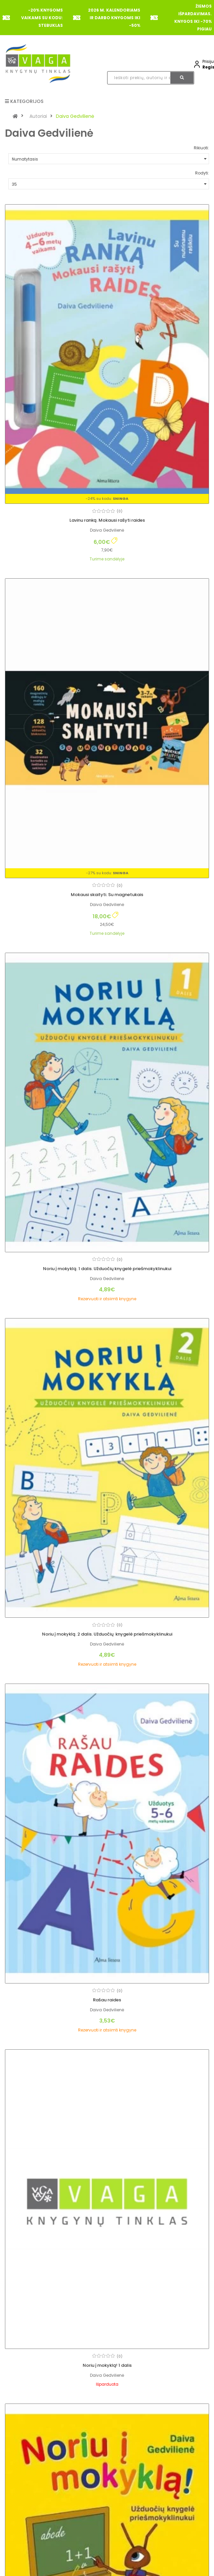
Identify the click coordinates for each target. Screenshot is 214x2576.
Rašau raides (107, 2000)
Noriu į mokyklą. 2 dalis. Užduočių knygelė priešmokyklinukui (107, 1634)
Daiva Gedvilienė (75, 116)
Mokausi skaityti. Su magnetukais (107, 894)
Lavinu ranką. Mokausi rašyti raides (107, 520)
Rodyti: (202, 173)
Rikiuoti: (201, 148)
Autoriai (38, 116)
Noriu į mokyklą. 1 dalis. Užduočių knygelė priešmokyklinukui (107, 1268)
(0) (119, 511)
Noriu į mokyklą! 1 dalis (107, 2365)
